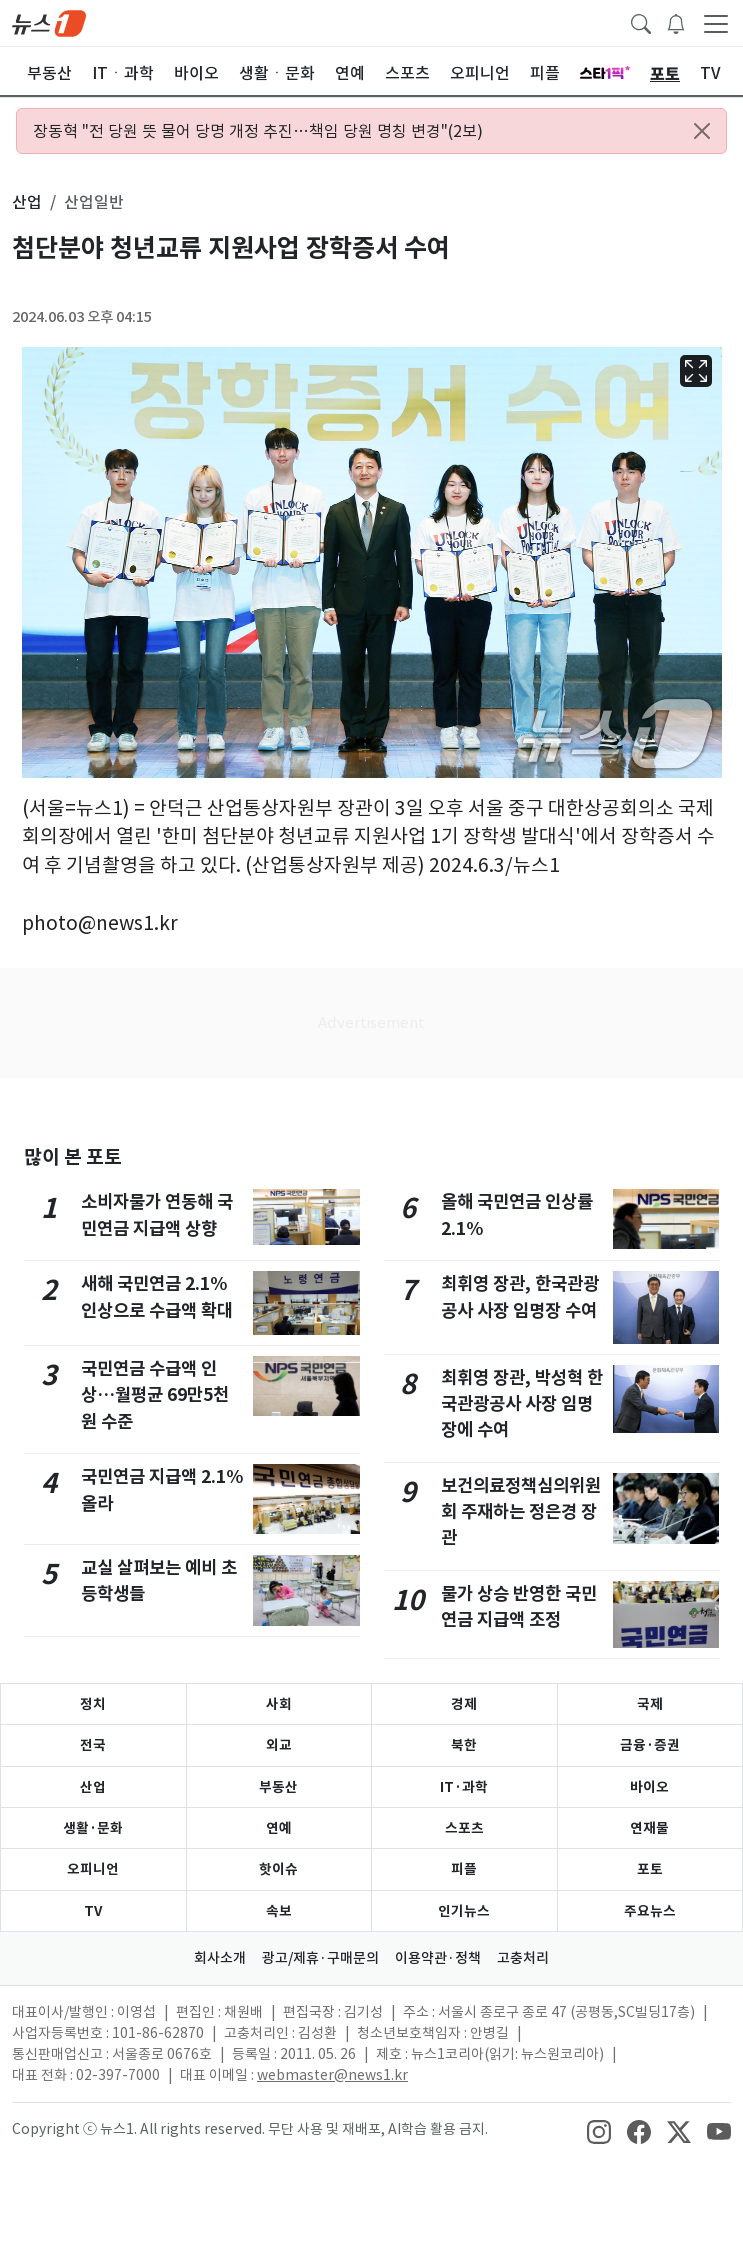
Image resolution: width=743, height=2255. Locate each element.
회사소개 (220, 1958)
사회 (279, 1704)
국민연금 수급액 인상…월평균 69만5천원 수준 (155, 1395)
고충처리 (523, 1958)
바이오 (649, 1787)
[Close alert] (702, 131)
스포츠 (464, 1828)
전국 (93, 1745)
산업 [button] (27, 202)
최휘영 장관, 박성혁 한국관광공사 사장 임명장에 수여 (522, 1404)
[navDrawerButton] (716, 23)
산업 (93, 1787)
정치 (93, 1704)
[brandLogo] (49, 22)
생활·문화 (93, 1828)
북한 (464, 1745)
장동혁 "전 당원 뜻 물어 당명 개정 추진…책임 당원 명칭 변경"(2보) (258, 131)
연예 (279, 1828)
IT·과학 (464, 1787)
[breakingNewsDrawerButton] (676, 22)
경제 (464, 1704)
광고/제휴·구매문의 (320, 1958)
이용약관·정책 (438, 1958)
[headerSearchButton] (641, 22)
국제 (650, 1704)
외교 (279, 1745)
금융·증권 (650, 1745)
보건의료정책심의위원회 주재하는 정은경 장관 (521, 1512)
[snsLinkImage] (599, 2131)
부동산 (278, 1787)
